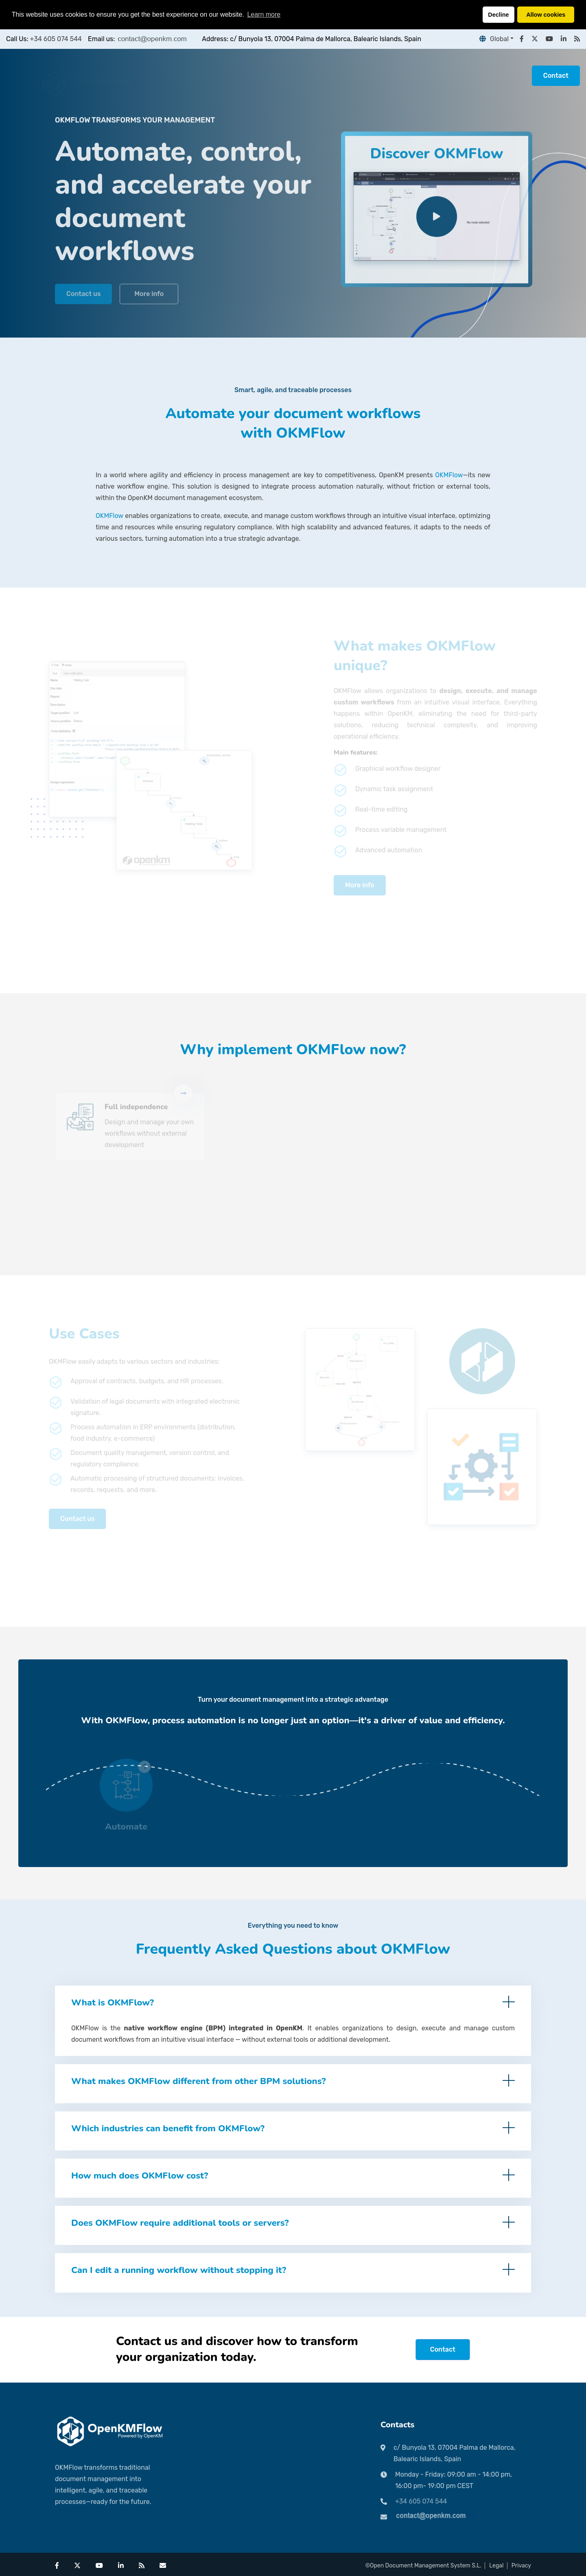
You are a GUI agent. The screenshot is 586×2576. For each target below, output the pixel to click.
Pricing (259, 75)
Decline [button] (498, 14)
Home (185, 75)
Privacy (521, 2565)
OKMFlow (449, 475)
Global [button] (494, 39)
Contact (556, 75)
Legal (496, 2565)
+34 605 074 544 (56, 39)
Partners (221, 75)
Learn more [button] (263, 14)
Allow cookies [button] (545, 14)
